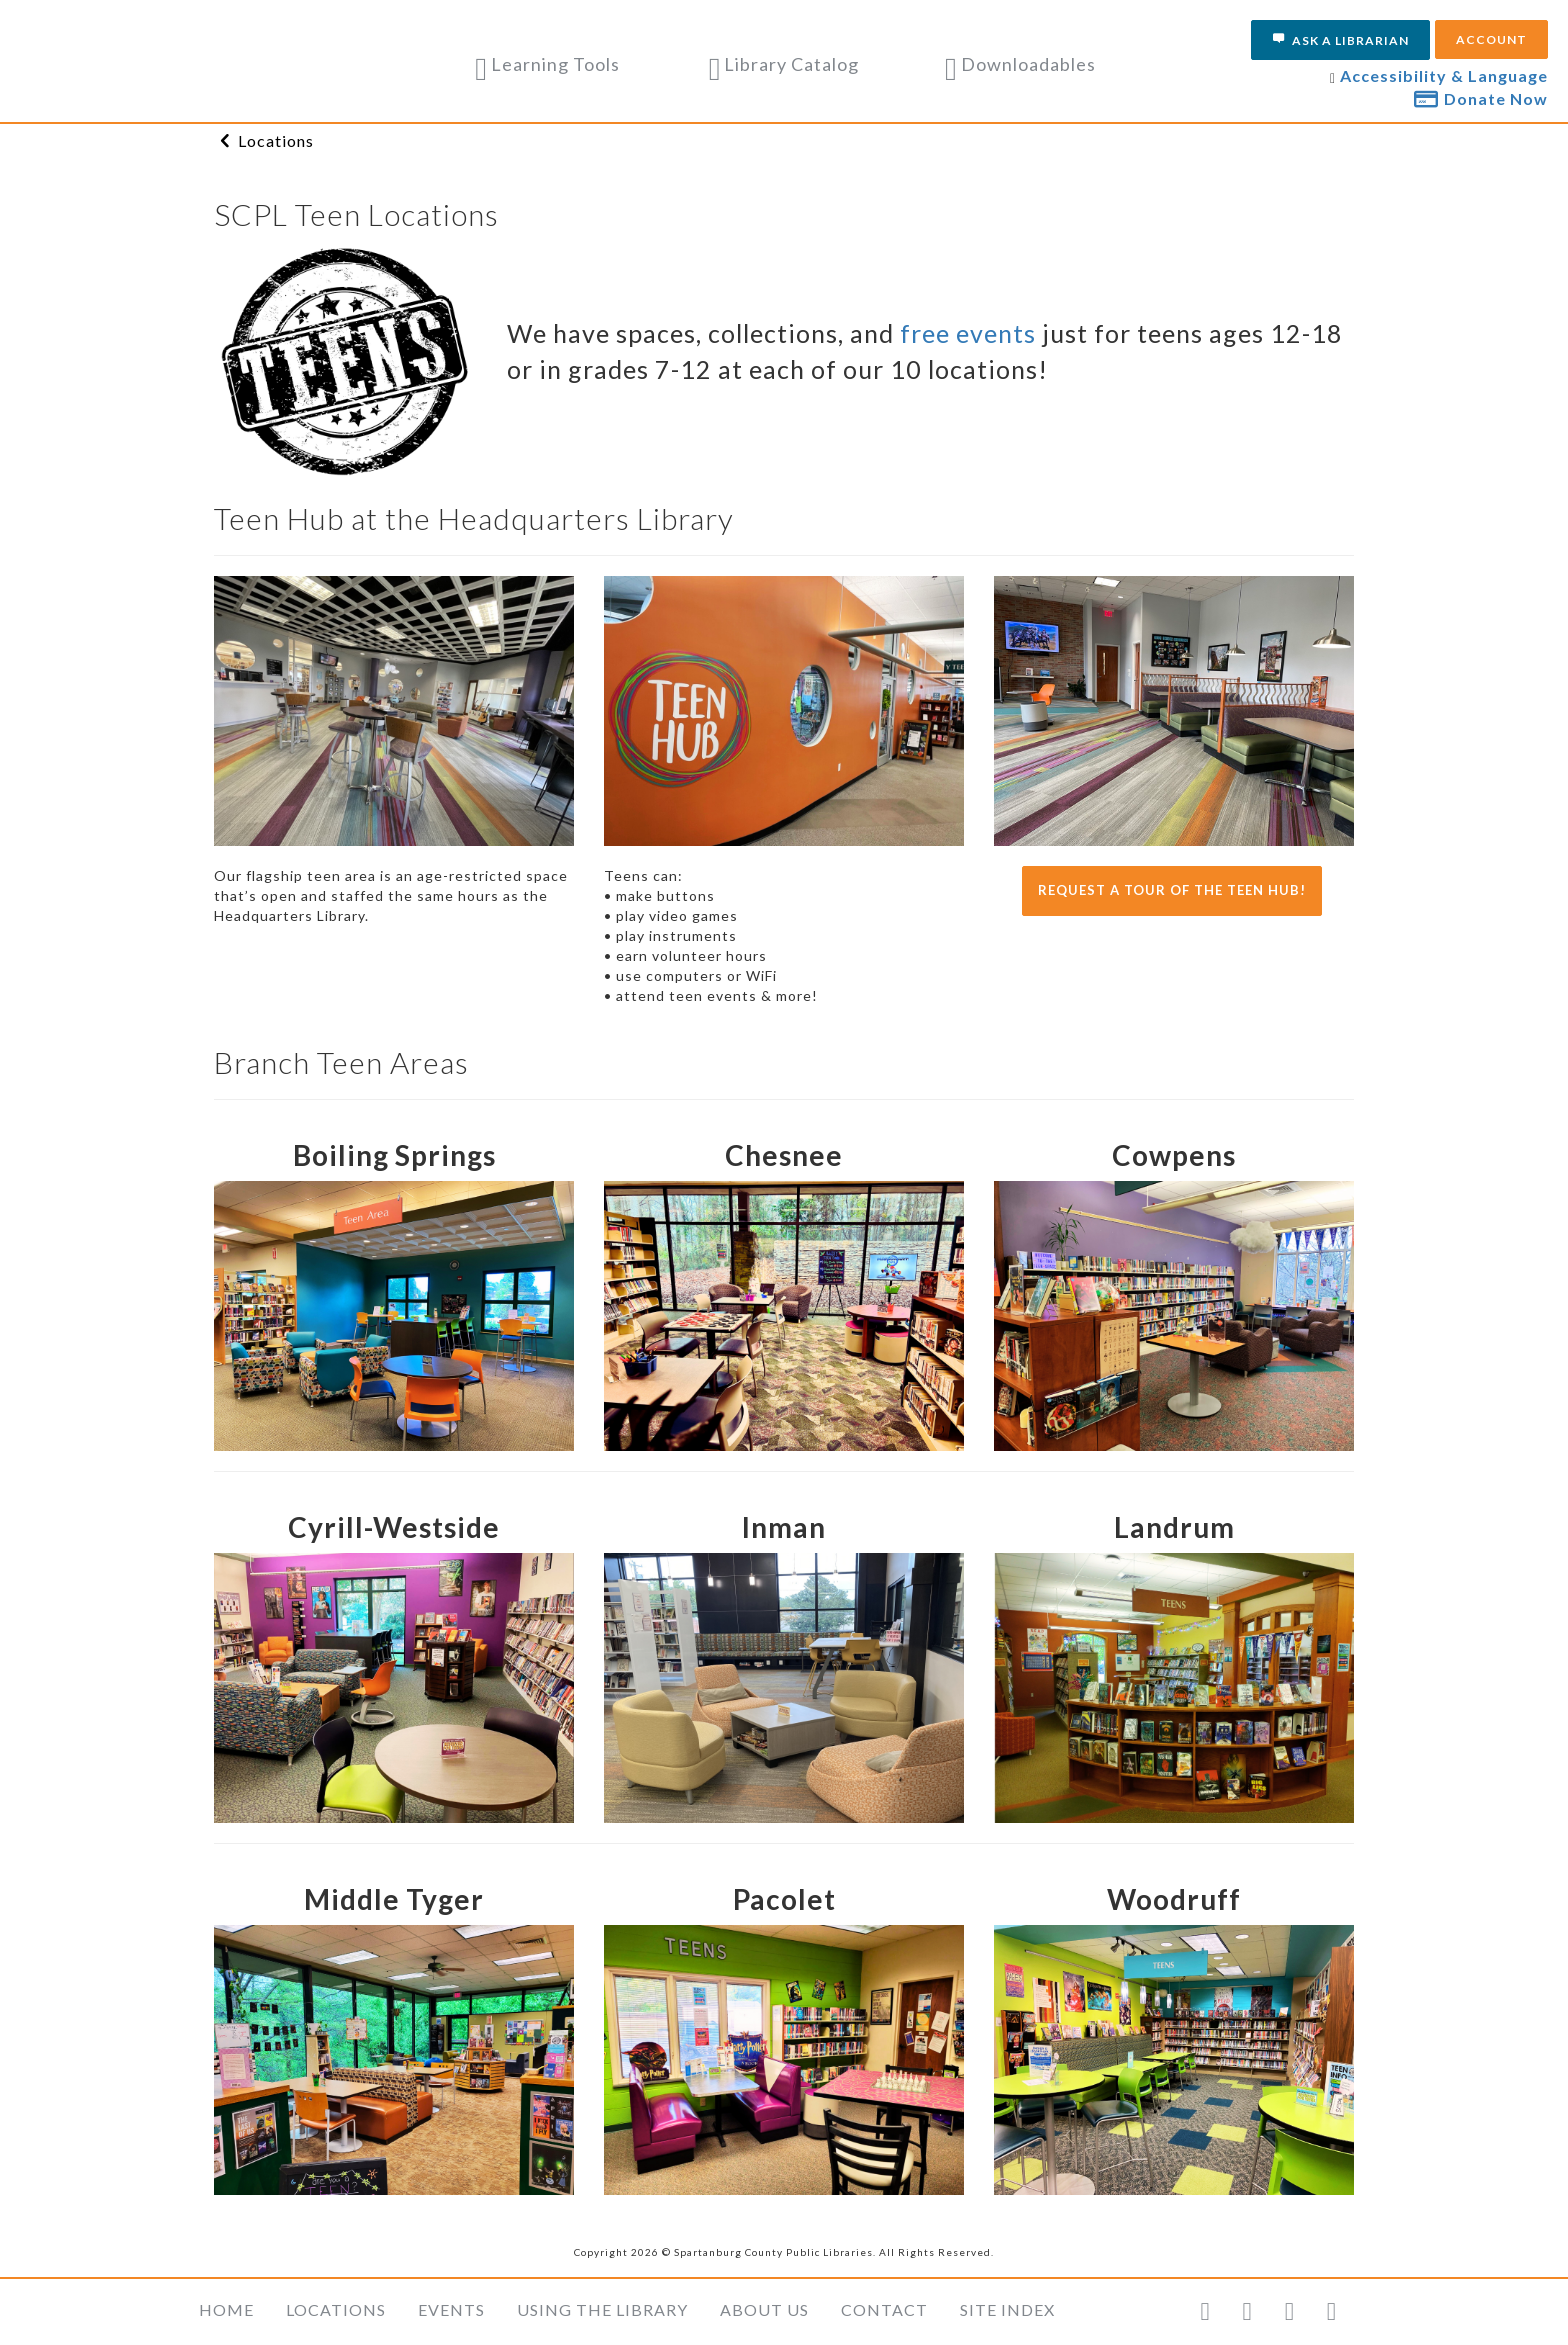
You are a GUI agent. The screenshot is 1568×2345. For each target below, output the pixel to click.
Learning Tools (547, 64)
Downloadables (1020, 64)
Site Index (1007, 2309)
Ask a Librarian (1340, 40)
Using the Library (602, 2309)
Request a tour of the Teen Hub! (1172, 890)
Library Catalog (784, 64)
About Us (764, 2309)
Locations (276, 140)
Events (451, 2309)
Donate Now (1481, 98)
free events (971, 333)
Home (226, 2309)
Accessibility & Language (1444, 75)
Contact (884, 2309)
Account (1491, 39)
